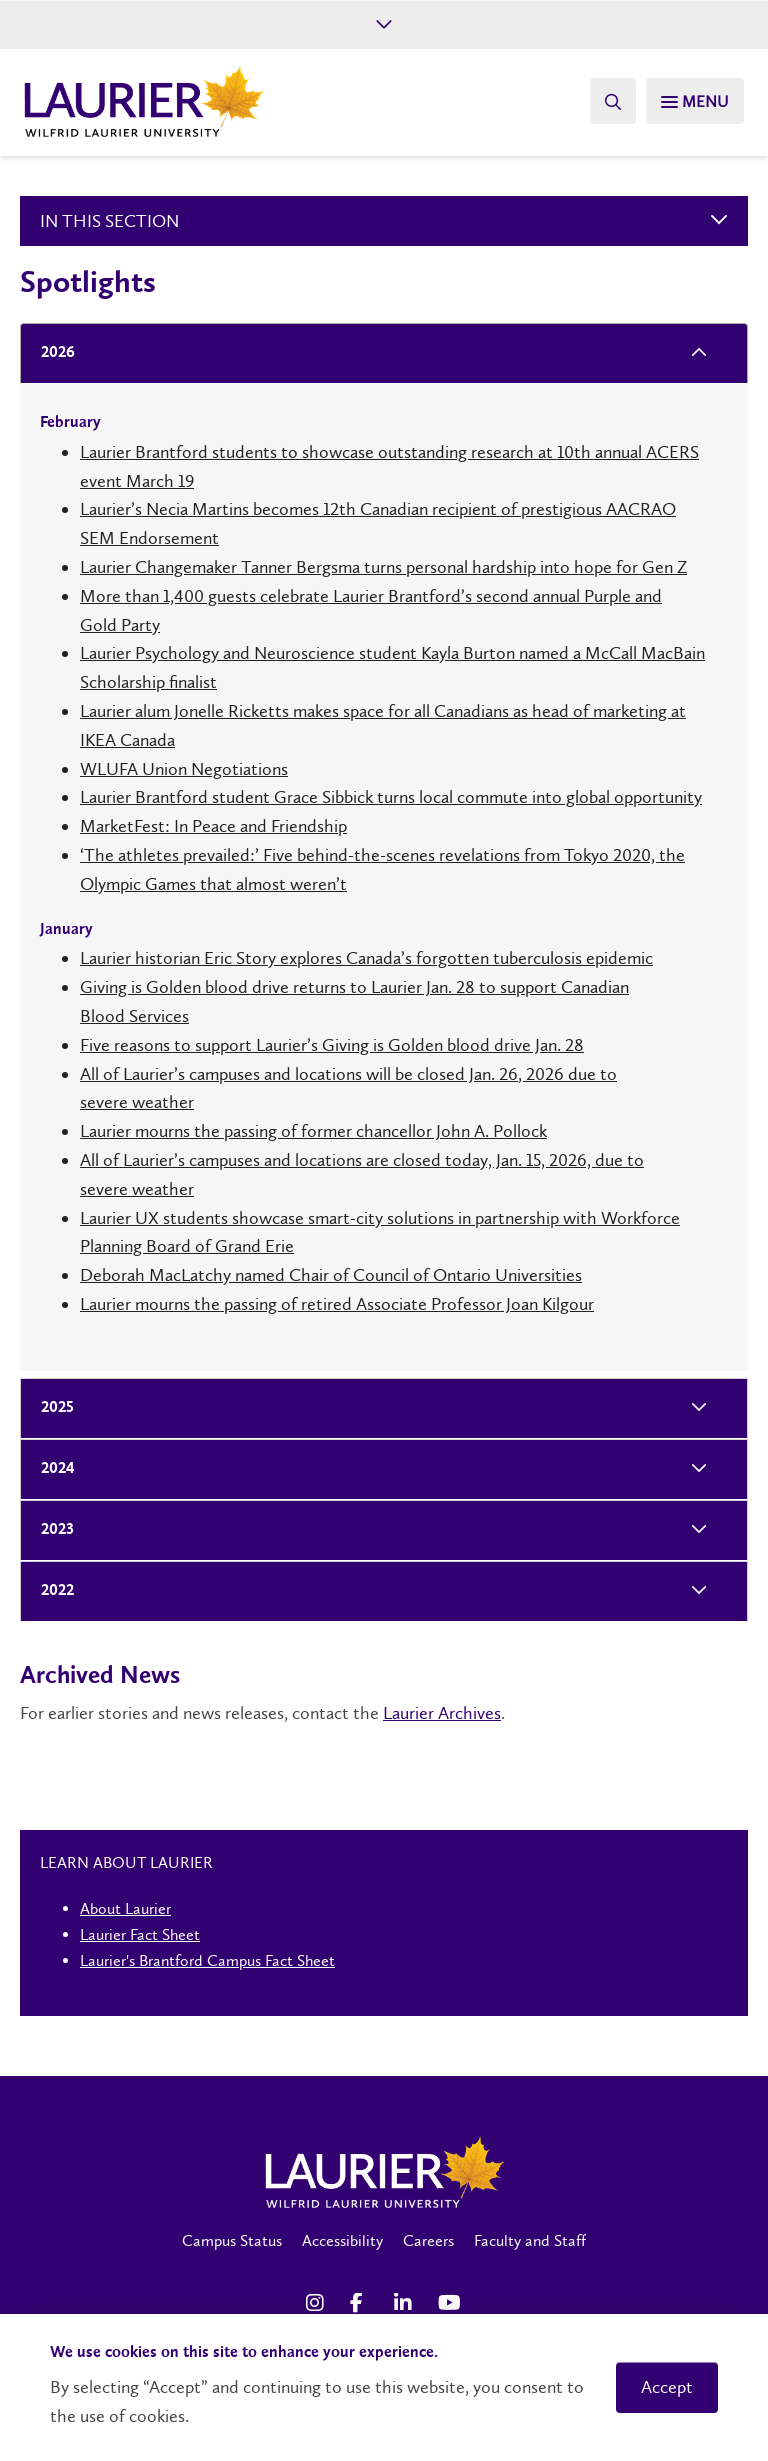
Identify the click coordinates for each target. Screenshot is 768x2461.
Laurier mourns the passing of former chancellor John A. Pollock (313, 1131)
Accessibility (342, 2240)
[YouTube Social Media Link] (450, 2303)
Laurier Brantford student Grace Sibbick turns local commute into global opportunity (391, 797)
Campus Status (232, 2240)
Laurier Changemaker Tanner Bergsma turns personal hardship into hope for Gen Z (383, 567)
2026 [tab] (52, 353)
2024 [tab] (52, 1469)
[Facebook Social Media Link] (362, 2303)
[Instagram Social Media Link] (318, 2303)
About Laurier (125, 1908)
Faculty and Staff (530, 2240)
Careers (428, 2240)
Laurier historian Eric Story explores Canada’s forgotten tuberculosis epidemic (366, 958)
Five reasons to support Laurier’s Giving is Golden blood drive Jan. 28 (332, 1045)
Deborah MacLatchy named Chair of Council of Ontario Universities (331, 1275)
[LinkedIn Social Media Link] (406, 2303)
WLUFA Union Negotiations (184, 769)
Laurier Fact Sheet (140, 1934)
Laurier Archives (442, 1713)
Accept (667, 2387)
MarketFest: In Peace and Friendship (213, 826)
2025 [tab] (51, 1408)
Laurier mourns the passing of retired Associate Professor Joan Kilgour (337, 1304)
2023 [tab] (51, 1530)
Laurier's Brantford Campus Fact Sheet (207, 1960)
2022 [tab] (51, 1591)
